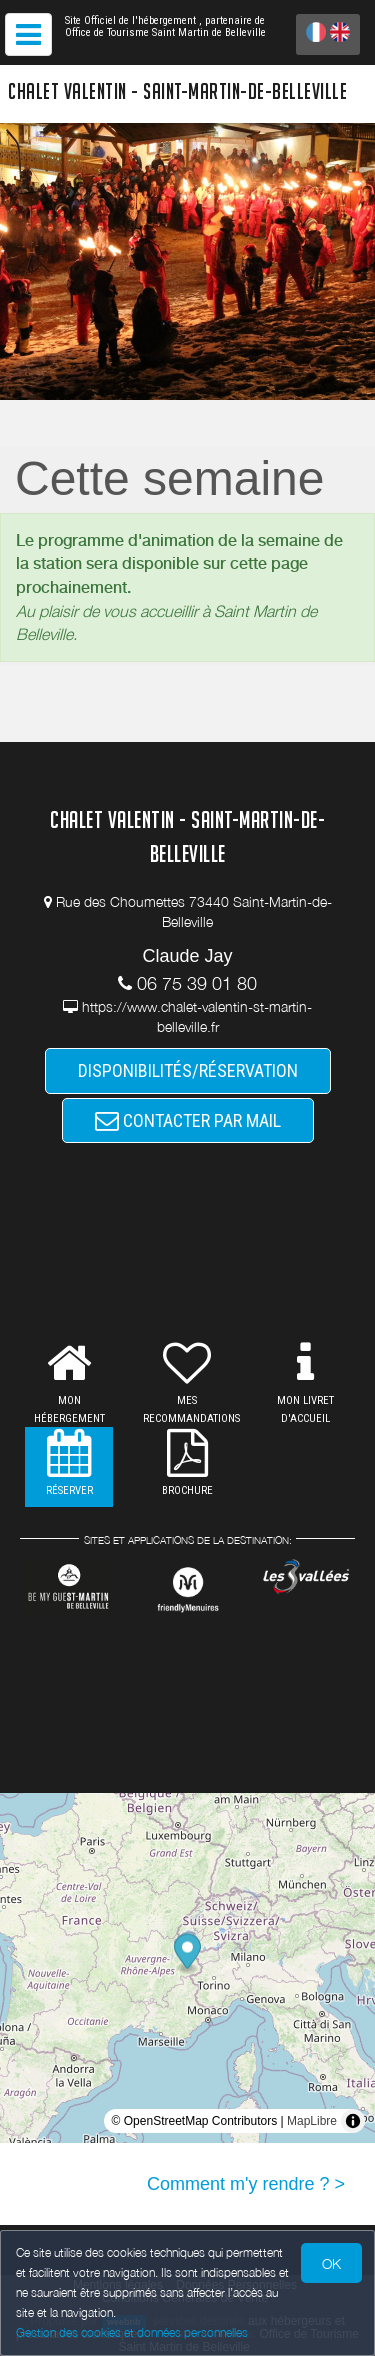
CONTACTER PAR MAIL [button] (188, 1120)
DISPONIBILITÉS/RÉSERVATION (188, 1070)
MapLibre (312, 2121)
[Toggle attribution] (353, 2121)
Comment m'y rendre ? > (246, 2184)
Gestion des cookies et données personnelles (132, 2332)
